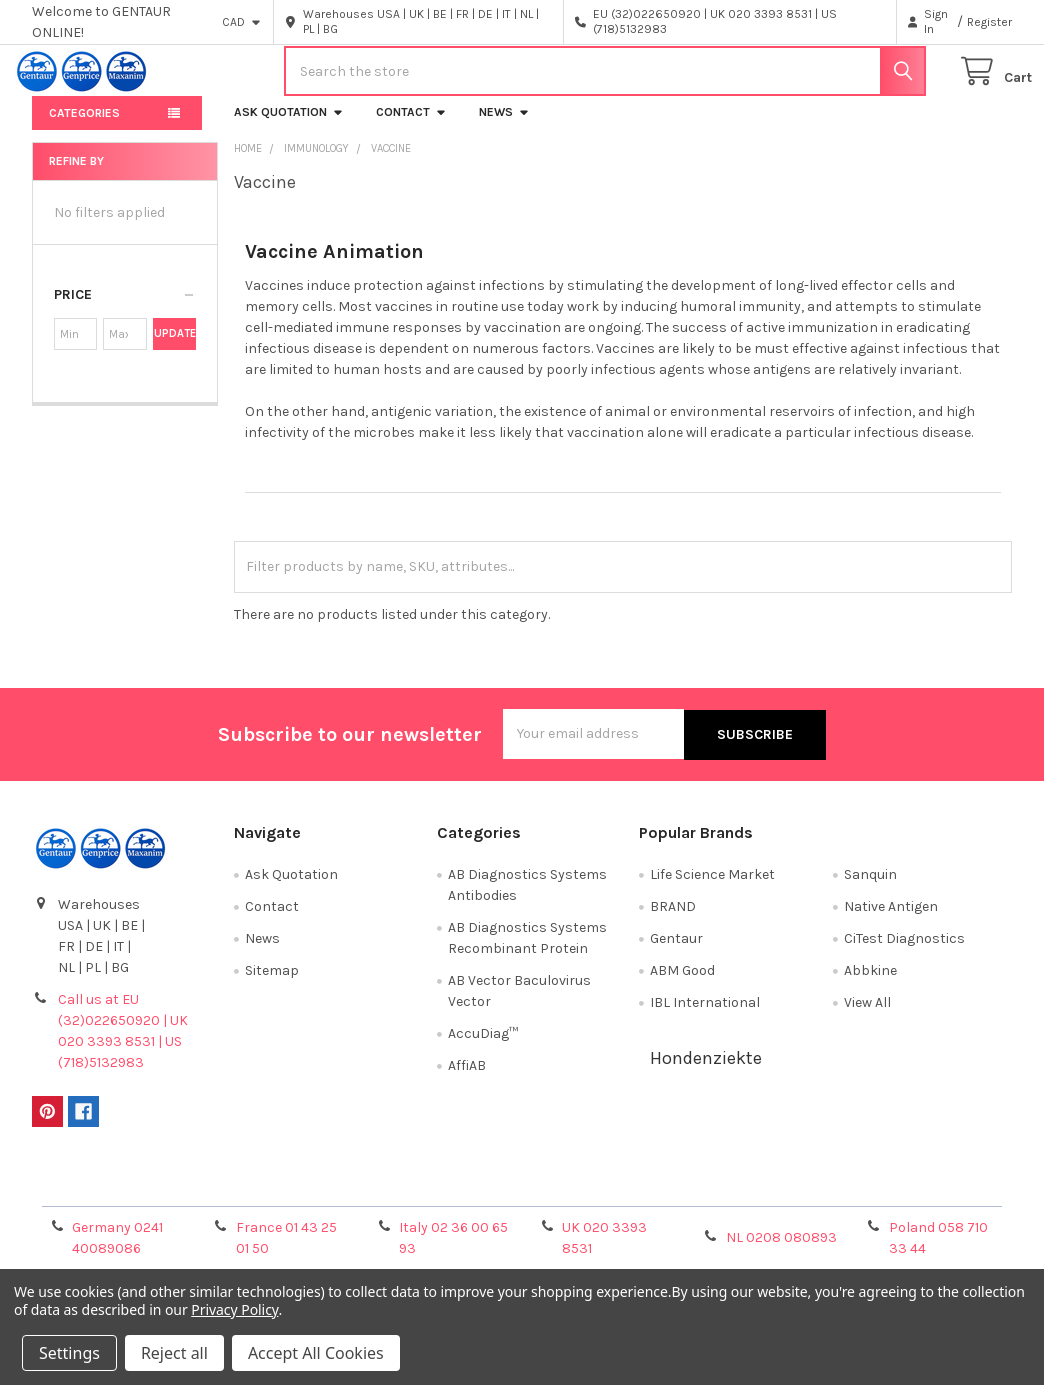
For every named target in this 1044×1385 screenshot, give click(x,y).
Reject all (174, 1353)
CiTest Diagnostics (904, 951)
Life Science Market (712, 887)
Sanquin (870, 887)
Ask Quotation (289, 127)
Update (175, 348)
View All (867, 1015)
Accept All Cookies (316, 1353)
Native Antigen (891, 919)
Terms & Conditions (154, 1197)
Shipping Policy (399, 1197)
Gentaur (676, 951)
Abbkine (870, 983)
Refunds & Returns (644, 1197)
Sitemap (272, 983)
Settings (69, 1353)
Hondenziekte (706, 1071)
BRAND (673, 919)
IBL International (705, 1015)
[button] (125, 310)
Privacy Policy (889, 1197)
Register (989, 22)
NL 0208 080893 (781, 1251)
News (504, 127)
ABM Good (682, 983)
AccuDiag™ (483, 1046)
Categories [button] (84, 128)
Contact (411, 127)
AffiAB (467, 1078)
